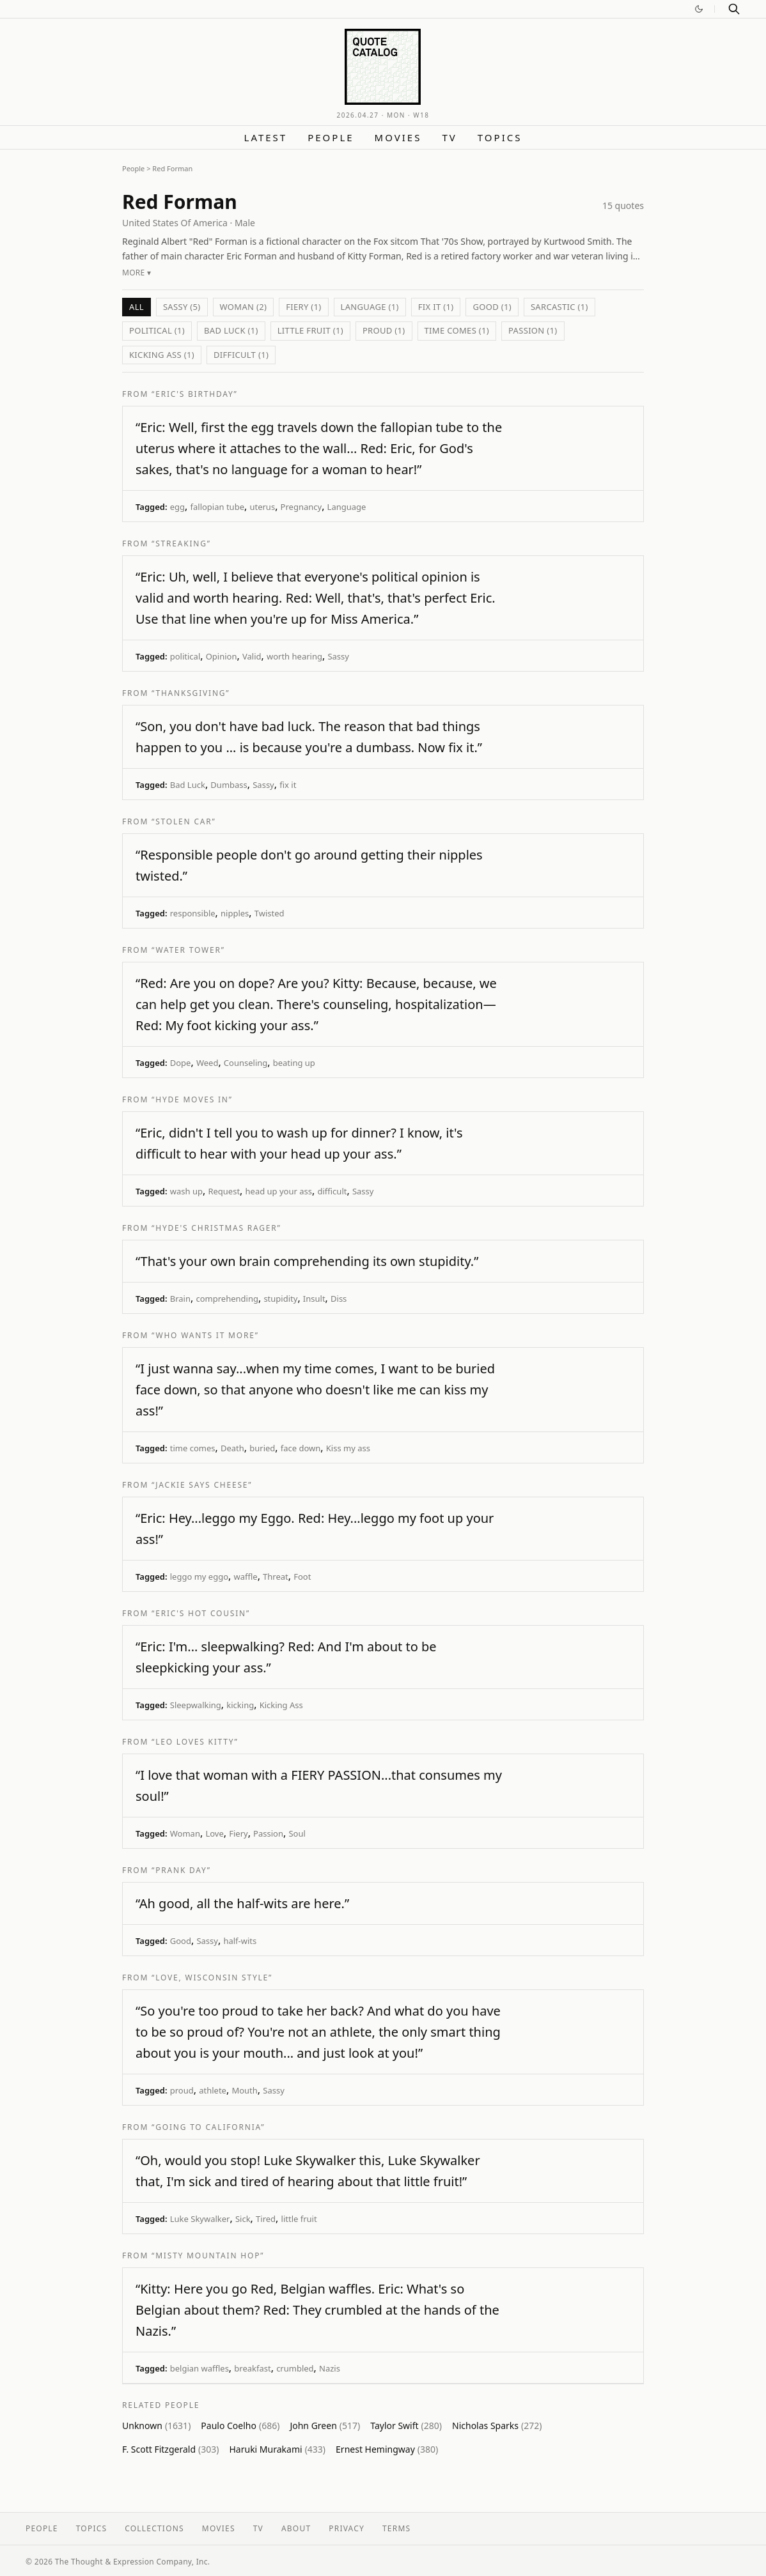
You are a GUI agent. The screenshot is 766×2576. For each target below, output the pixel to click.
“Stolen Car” (184, 821)
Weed (207, 1062)
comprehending (227, 1298)
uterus (262, 507)
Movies (398, 137)
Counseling (245, 1062)
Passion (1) (532, 330)
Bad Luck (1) (231, 330)
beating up (294, 1062)
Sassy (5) (182, 306)
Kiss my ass (348, 1448)
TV (449, 137)
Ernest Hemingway (387, 2449)
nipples (235, 913)
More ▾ (136, 272)
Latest (266, 137)
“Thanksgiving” (191, 693)
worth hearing (294, 656)
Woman (185, 1833)
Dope (180, 1062)
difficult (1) (241, 354)
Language (346, 507)
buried (262, 1448)
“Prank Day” (181, 1870)
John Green (325, 2425)
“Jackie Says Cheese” (202, 1484)
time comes (192, 1448)
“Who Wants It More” (205, 1335)
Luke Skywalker (200, 2219)
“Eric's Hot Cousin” (201, 1613)
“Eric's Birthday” (195, 394)
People (331, 137)
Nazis (329, 2368)
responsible (192, 913)
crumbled (294, 2368)
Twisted (269, 913)
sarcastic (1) (559, 306)
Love (214, 1833)
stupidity (280, 1298)
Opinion (221, 656)
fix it (287, 785)
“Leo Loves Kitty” (195, 1741)
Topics (500, 137)
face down (301, 1448)
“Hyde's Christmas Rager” (216, 1227)
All (136, 306)
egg (177, 507)
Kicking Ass (281, 1705)
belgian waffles (199, 2368)
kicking (240, 1705)
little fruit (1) (310, 330)
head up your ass (279, 1191)
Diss (339, 1298)
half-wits (239, 1941)
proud (182, 2090)
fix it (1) (436, 306)
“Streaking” (181, 543)
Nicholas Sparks (497, 2425)
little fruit (299, 2219)
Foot (302, 1576)
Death (232, 1448)
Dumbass (228, 785)
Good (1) (492, 306)
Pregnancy (301, 507)
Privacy (346, 2528)
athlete (212, 2090)
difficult (332, 1191)
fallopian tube (217, 507)
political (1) (157, 330)
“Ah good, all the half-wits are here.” (242, 1903)
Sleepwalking (195, 1705)
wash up (186, 1191)
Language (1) (370, 306)
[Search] (734, 9)
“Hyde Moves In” (192, 1099)
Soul (296, 1833)
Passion (268, 1833)
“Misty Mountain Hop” (208, 2255)
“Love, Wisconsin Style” (212, 1977)
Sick (243, 2219)
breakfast (252, 2368)
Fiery (238, 1833)
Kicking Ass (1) (161, 354)
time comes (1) (457, 330)
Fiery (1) (303, 306)
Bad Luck (187, 785)
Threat (275, 1576)
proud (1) (384, 330)
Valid (252, 656)
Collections (154, 2528)
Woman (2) (243, 306)
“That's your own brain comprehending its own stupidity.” (307, 1261)
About (296, 2528)
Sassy (338, 656)
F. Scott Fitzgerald (170, 2449)
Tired (266, 2219)
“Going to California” (208, 2127)
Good (180, 1941)
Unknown (156, 2425)
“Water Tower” (188, 950)
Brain (180, 1298)
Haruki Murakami (277, 2449)
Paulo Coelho (240, 2425)
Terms (396, 2528)
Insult (314, 1298)
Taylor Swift (406, 2425)
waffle (245, 1576)
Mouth (244, 2090)
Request (224, 1191)
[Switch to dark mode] (699, 9)
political (185, 656)
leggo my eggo (199, 1576)
